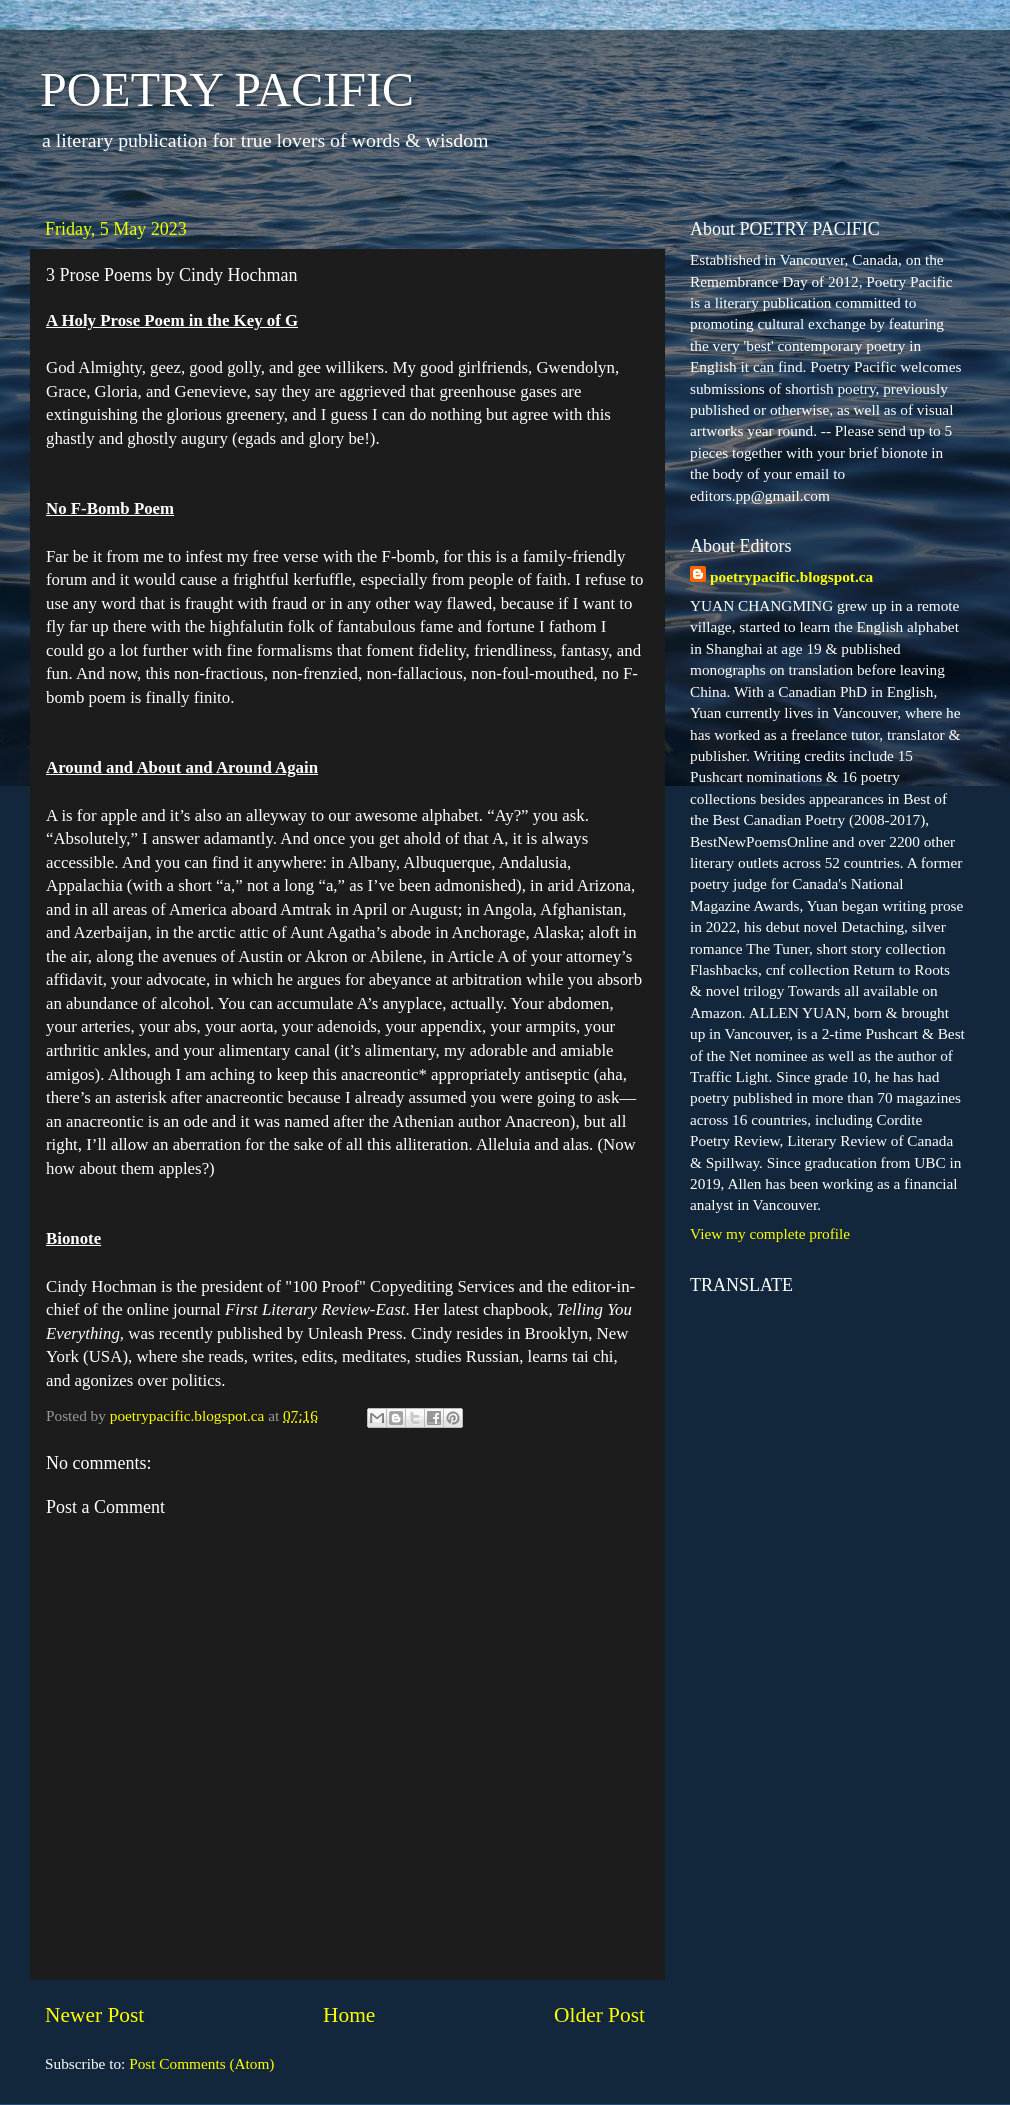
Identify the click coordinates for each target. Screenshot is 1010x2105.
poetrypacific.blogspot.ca (791, 576)
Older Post (599, 2015)
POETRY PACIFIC (227, 89)
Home (349, 2015)
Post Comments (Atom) (201, 2063)
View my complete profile (770, 1233)
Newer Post (94, 2015)
